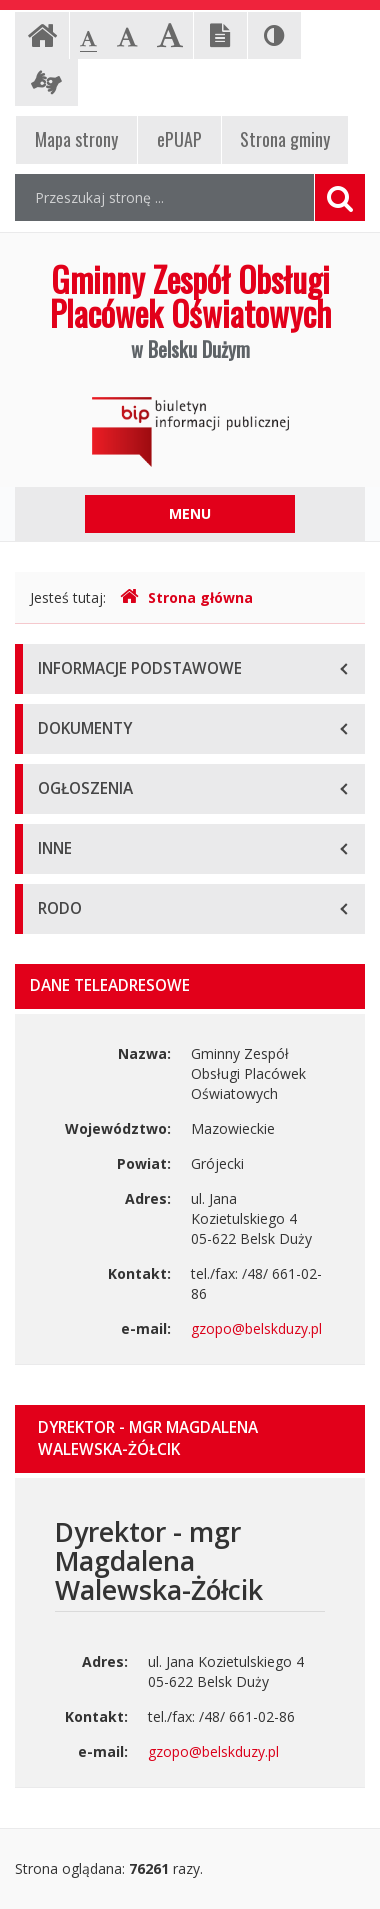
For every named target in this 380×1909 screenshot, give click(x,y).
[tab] (190, 1439)
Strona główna (186, 597)
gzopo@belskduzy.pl (256, 1328)
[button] (190, 1439)
